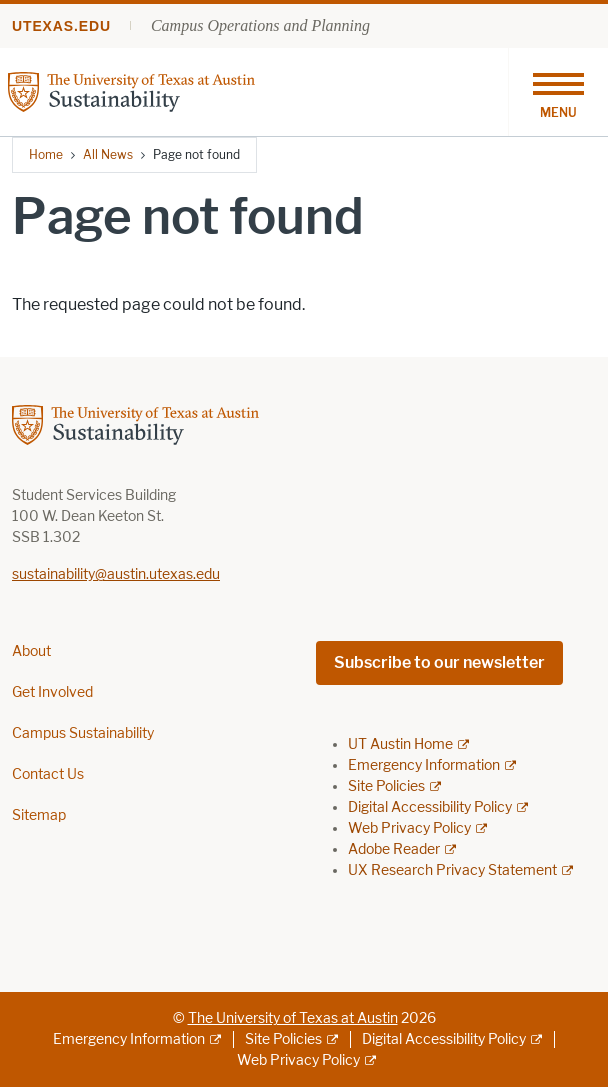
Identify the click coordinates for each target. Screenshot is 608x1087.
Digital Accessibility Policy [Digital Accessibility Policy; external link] (430, 807)
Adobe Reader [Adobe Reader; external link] (394, 849)
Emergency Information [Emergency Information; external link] (424, 765)
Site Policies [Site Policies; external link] (386, 786)
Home (46, 154)
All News (108, 154)
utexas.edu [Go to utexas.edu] (61, 26)
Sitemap (39, 815)
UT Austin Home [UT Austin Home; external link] (400, 744)
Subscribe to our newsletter (439, 662)
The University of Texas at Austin (293, 1018)
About (31, 651)
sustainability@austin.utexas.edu (116, 574)
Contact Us (48, 774)
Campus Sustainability (83, 733)
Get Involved (52, 692)
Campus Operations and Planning (260, 25)
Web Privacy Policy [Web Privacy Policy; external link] (409, 828)
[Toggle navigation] (558, 92)
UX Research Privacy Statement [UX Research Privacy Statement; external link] (452, 870)
